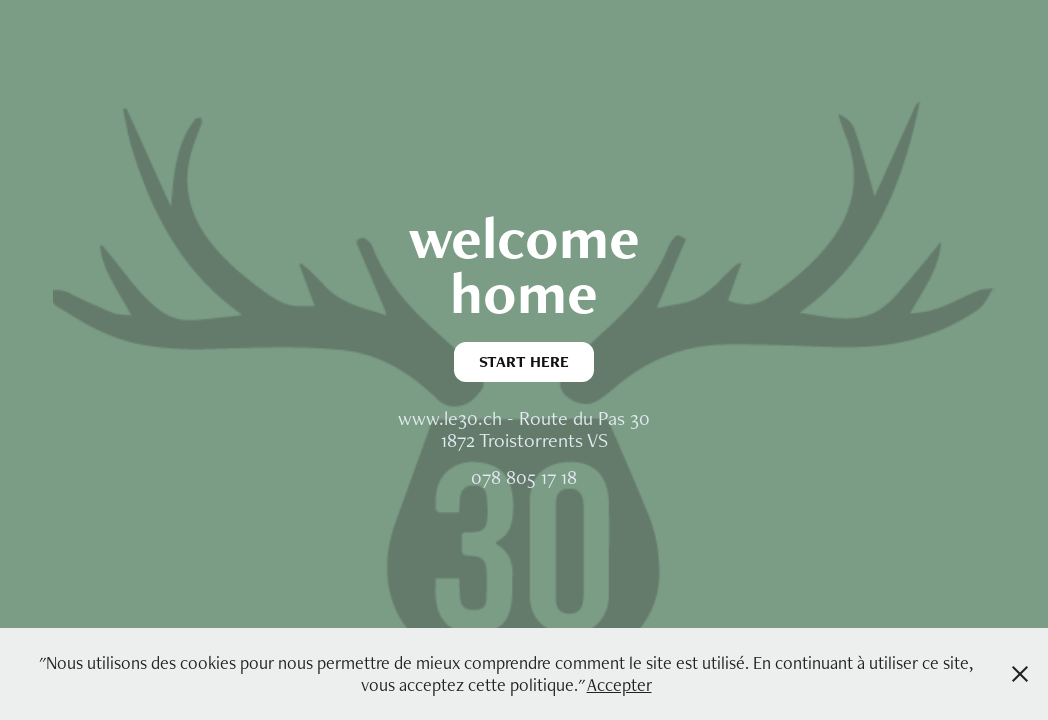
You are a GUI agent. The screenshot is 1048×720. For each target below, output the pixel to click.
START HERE (524, 361)
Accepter (619, 684)
